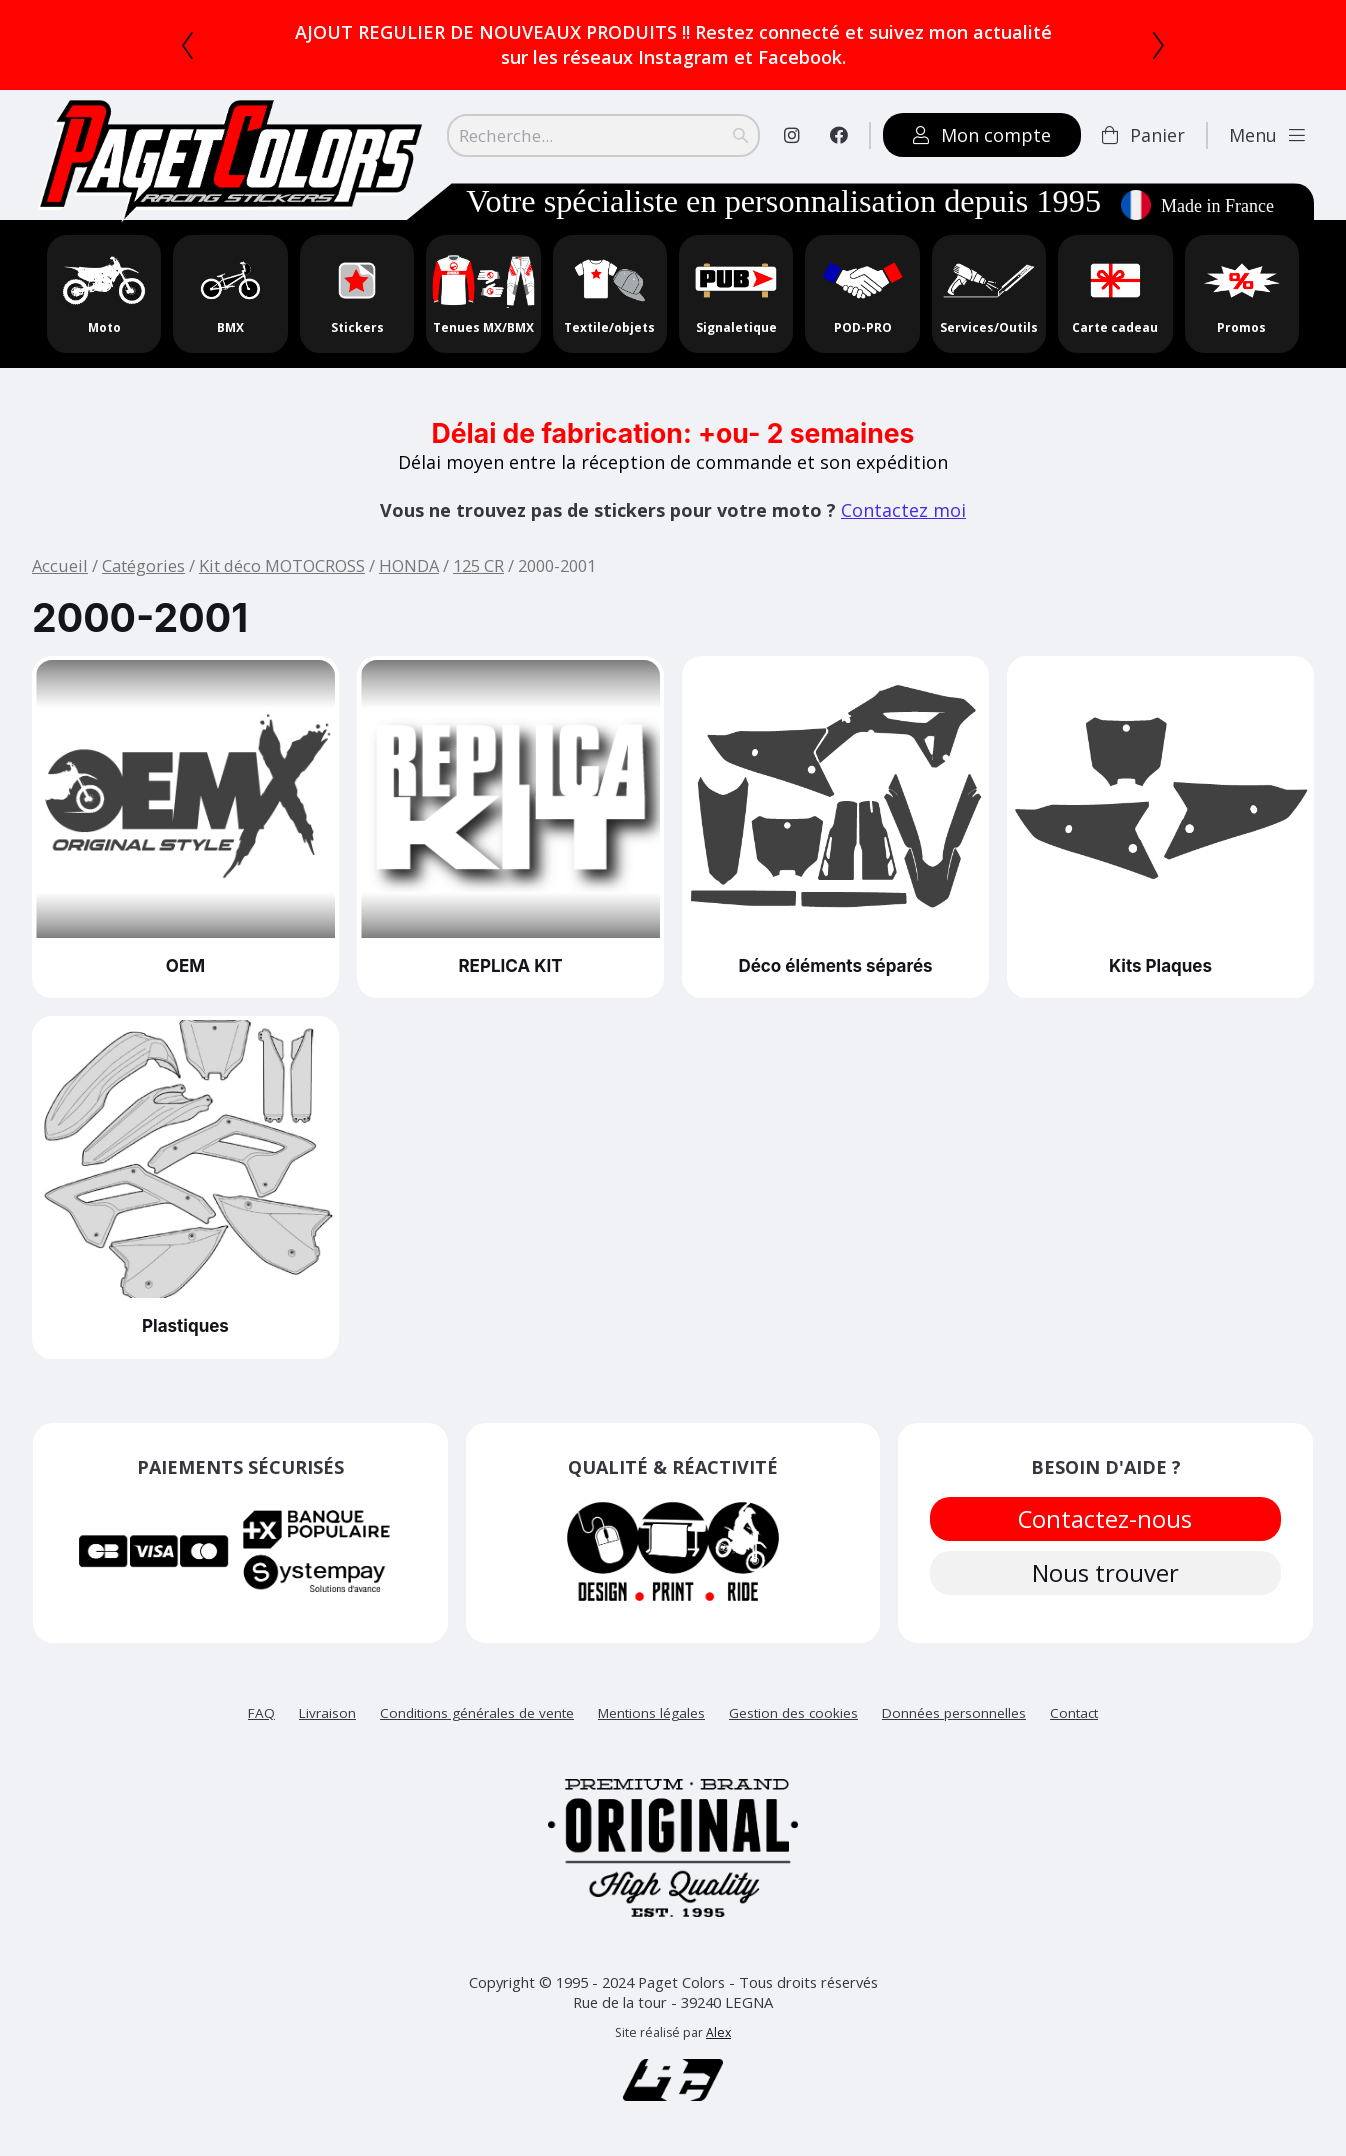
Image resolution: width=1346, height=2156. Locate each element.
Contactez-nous (1106, 1521)
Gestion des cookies (793, 1713)
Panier (1143, 135)
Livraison (327, 1713)
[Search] (603, 135)
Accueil (60, 565)
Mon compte (982, 135)
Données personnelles (954, 1713)
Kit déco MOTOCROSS (282, 565)
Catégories (143, 565)
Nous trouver (1106, 1581)
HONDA (409, 565)
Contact (1074, 1713)
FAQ (261, 1713)
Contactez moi (903, 510)
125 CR (478, 565)
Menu (1267, 135)
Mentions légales (651, 1713)
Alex (718, 2032)
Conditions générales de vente (477, 1713)
